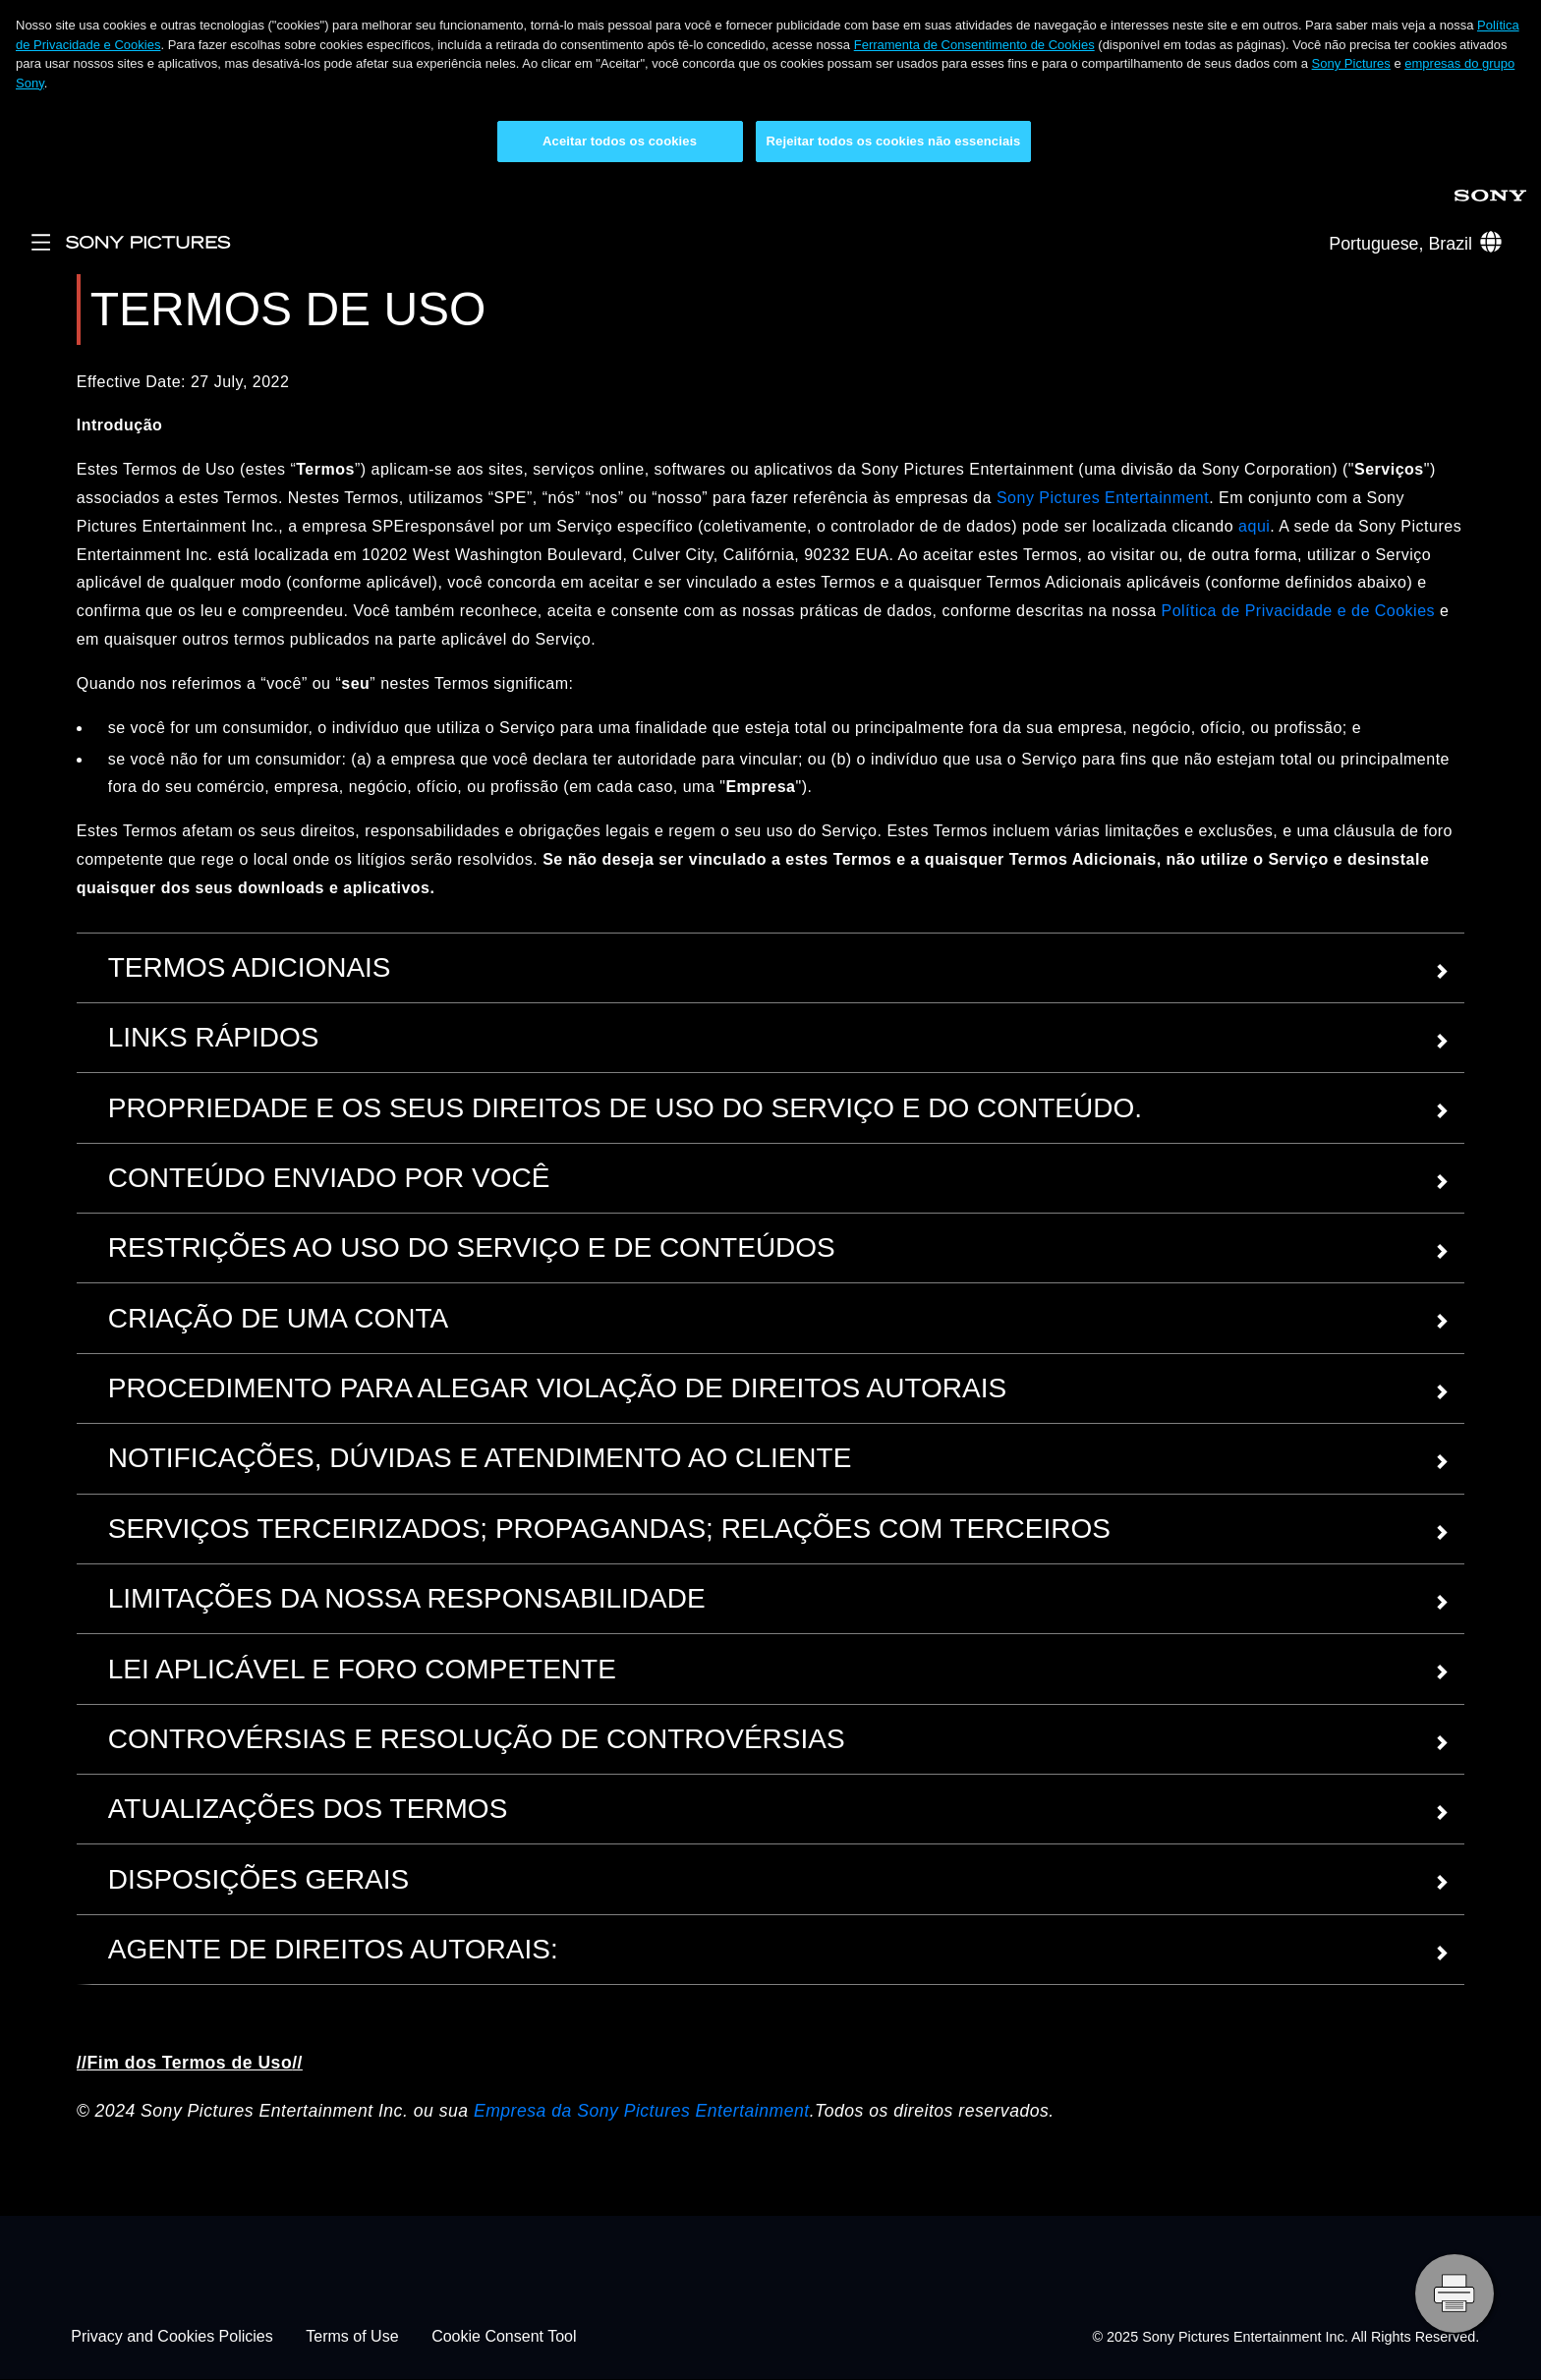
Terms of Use (352, 2337)
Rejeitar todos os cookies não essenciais (894, 141)
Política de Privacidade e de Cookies (1298, 610)
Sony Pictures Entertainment (1103, 497)
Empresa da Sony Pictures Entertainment (642, 2111)
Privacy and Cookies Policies (171, 2337)
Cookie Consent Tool (503, 2337)
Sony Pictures (1351, 63)
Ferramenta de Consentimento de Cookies (974, 44)
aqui (1254, 526)
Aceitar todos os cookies (619, 141)
